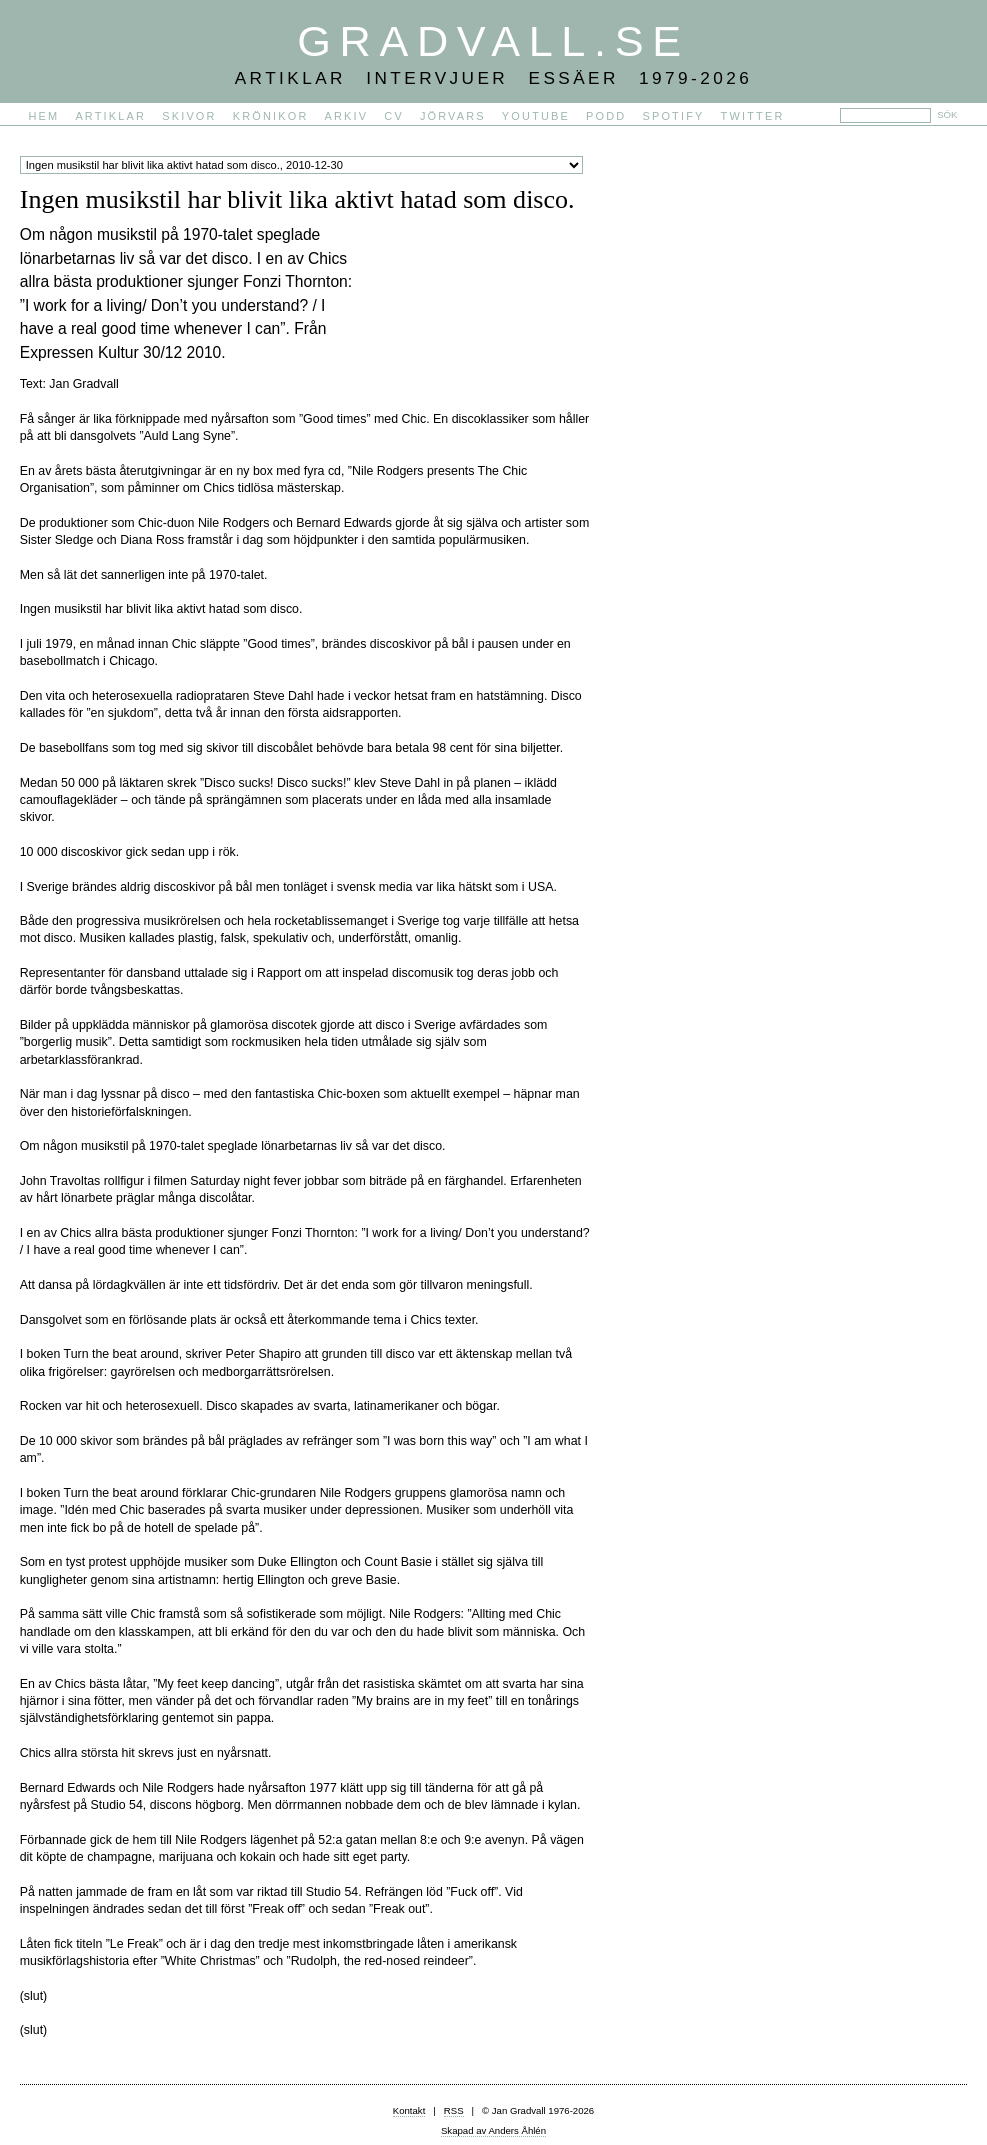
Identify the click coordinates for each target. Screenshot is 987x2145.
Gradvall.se (493, 41)
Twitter (753, 116)
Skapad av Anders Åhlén (493, 2130)
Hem (44, 116)
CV (394, 116)
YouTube (536, 116)
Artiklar (110, 116)
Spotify (673, 116)
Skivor (189, 116)
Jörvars (453, 116)
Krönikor (271, 116)
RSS (454, 2110)
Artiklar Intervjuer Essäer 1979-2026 (494, 78)
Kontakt (409, 2110)
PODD (606, 116)
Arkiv (347, 116)
